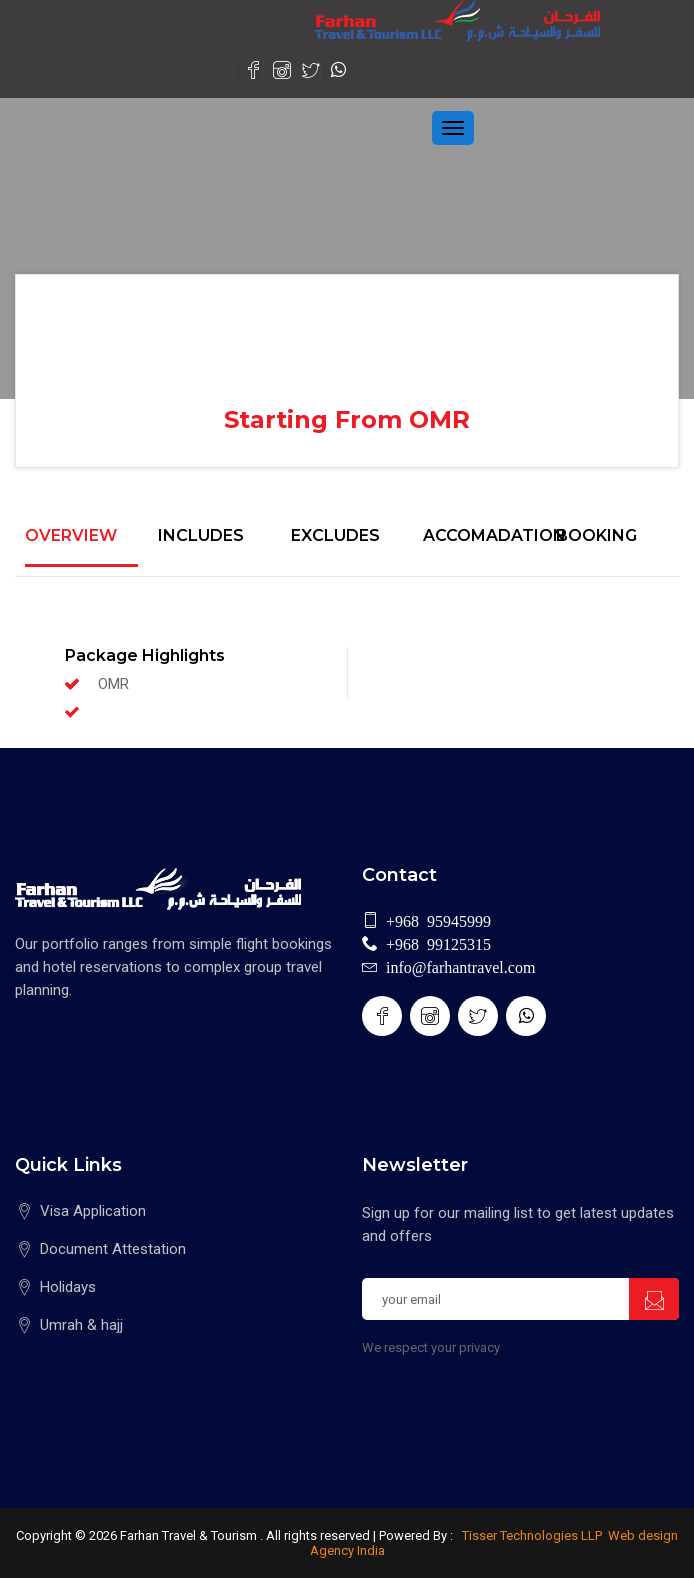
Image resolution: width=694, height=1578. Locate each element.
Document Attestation (113, 1249)
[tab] (81, 547)
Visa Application (93, 1211)
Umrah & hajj (81, 1325)
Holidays (68, 1287)
